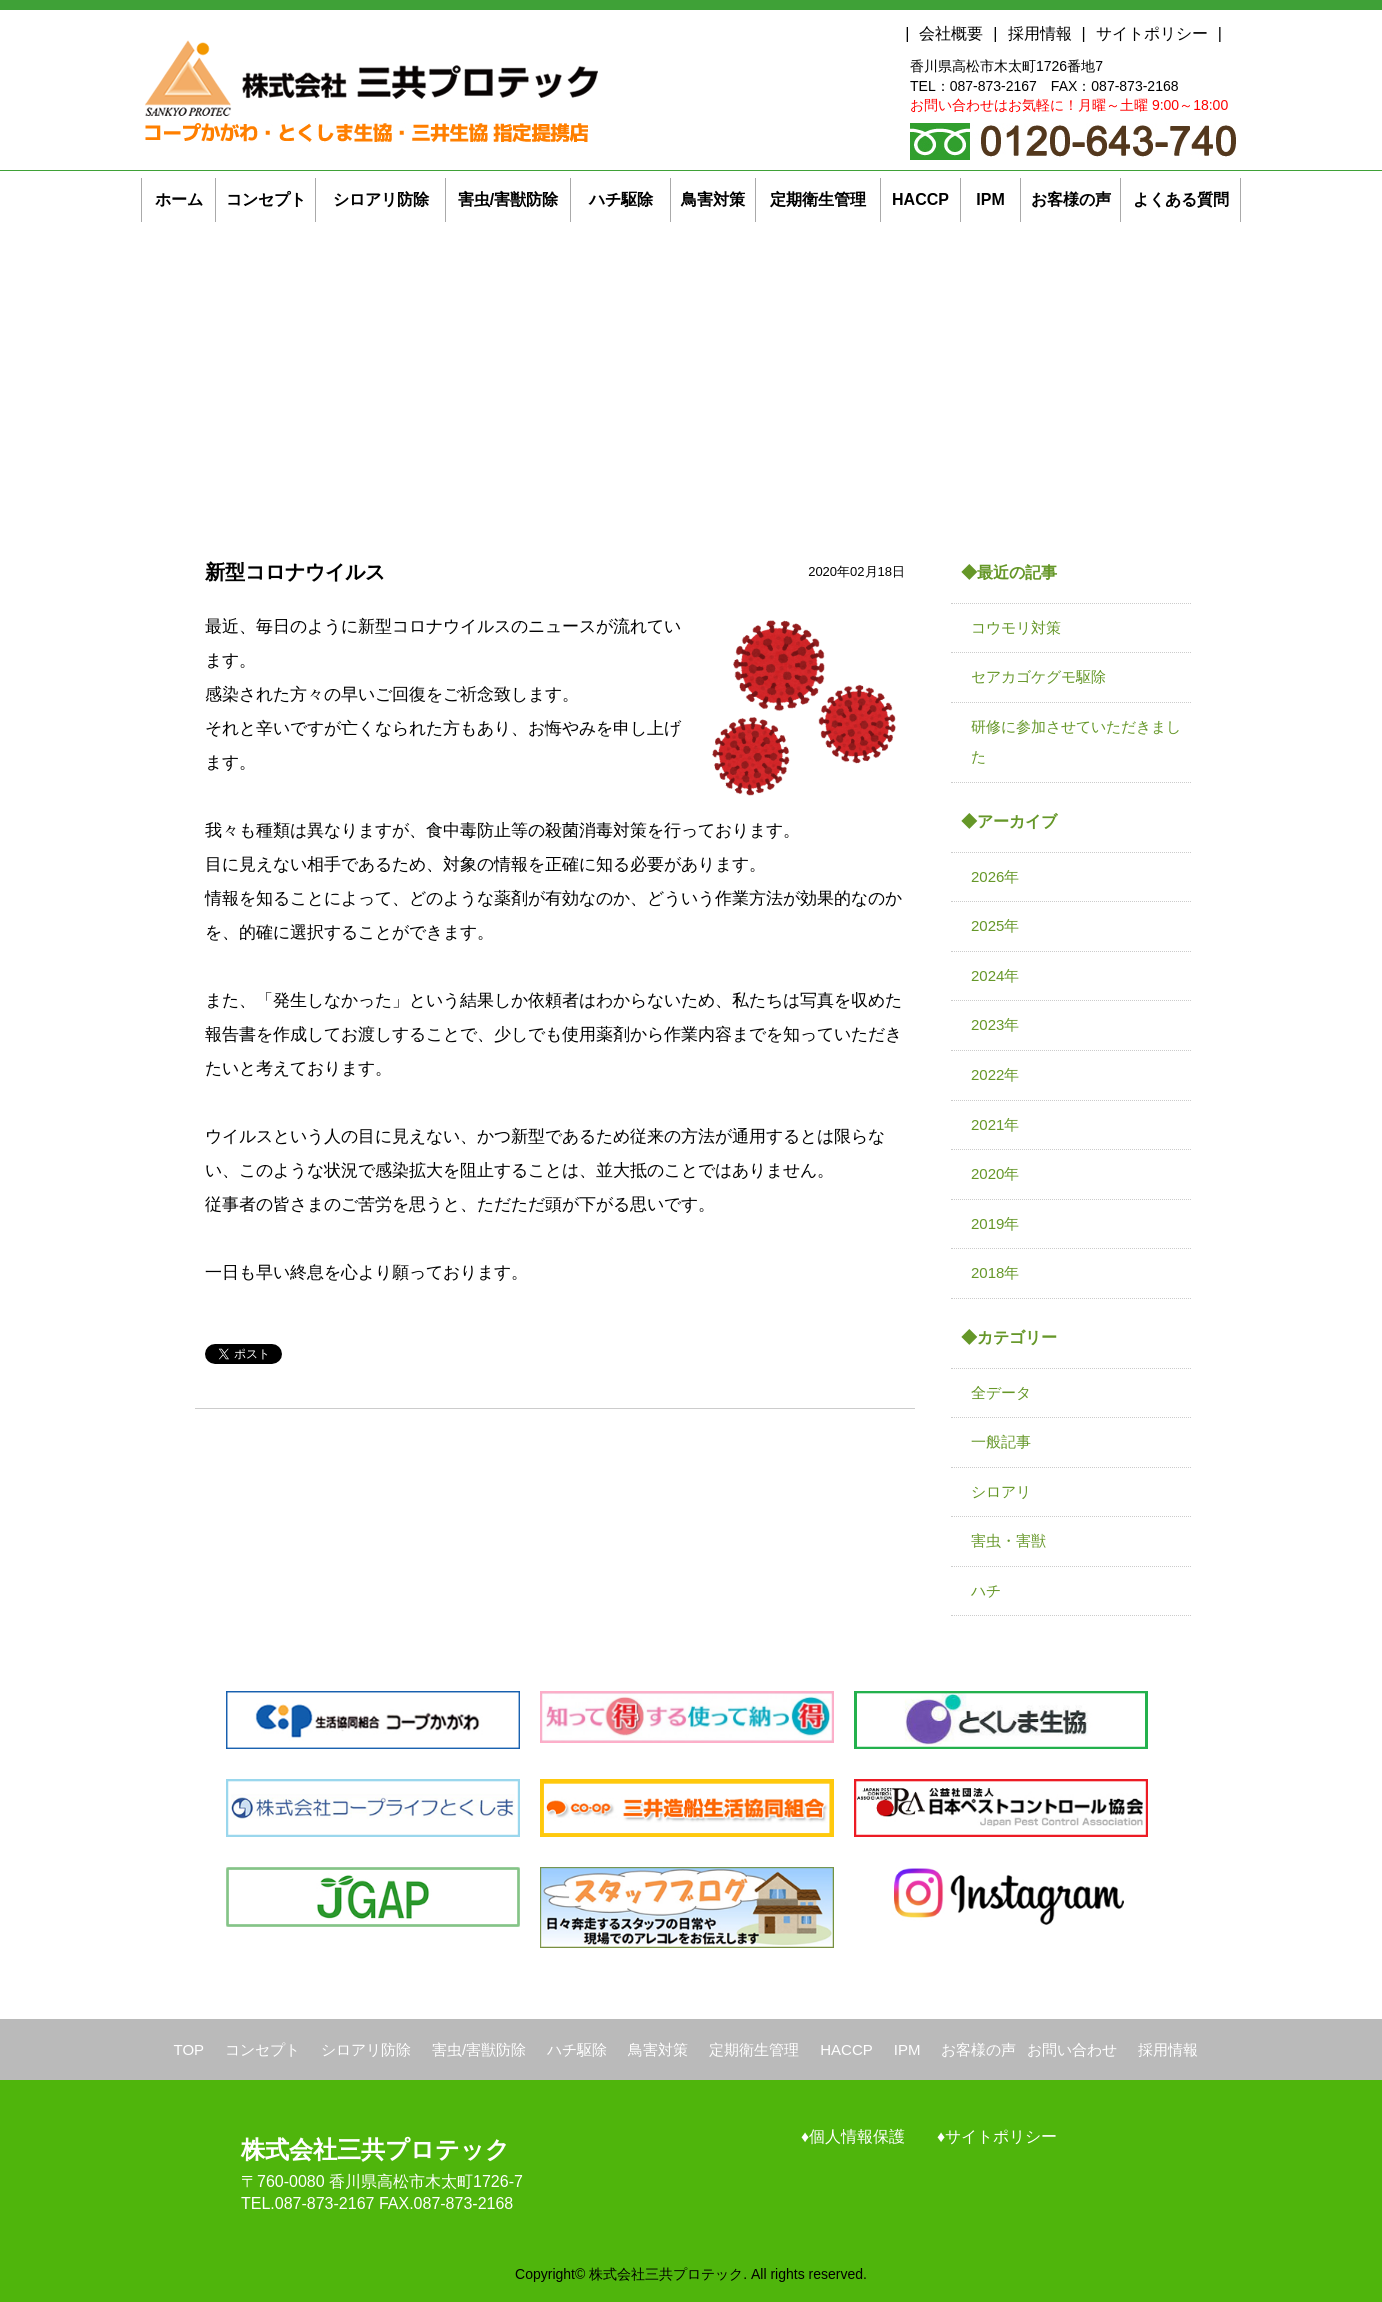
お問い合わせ (1072, 2049)
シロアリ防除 (366, 2049)
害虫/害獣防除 (479, 2049)
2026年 (995, 876)
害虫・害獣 (1008, 1540)
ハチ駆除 (577, 2049)
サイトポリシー (1152, 33)
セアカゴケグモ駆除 (1038, 676)
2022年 (995, 1074)
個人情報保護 (857, 2136)
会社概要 (951, 33)
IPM (907, 2049)
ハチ (986, 1590)
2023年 (995, 1024)
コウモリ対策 (1016, 627)
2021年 (995, 1124)
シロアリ (1001, 1491)
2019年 (995, 1223)
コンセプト (262, 2049)
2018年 (995, 1272)
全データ (1001, 1392)
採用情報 (1040, 33)
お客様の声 (978, 2049)
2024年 (995, 975)
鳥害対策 (658, 2049)
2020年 (995, 1173)
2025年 (995, 925)
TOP (189, 2049)
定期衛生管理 (754, 2049)
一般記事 (1001, 1441)
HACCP (846, 2049)
